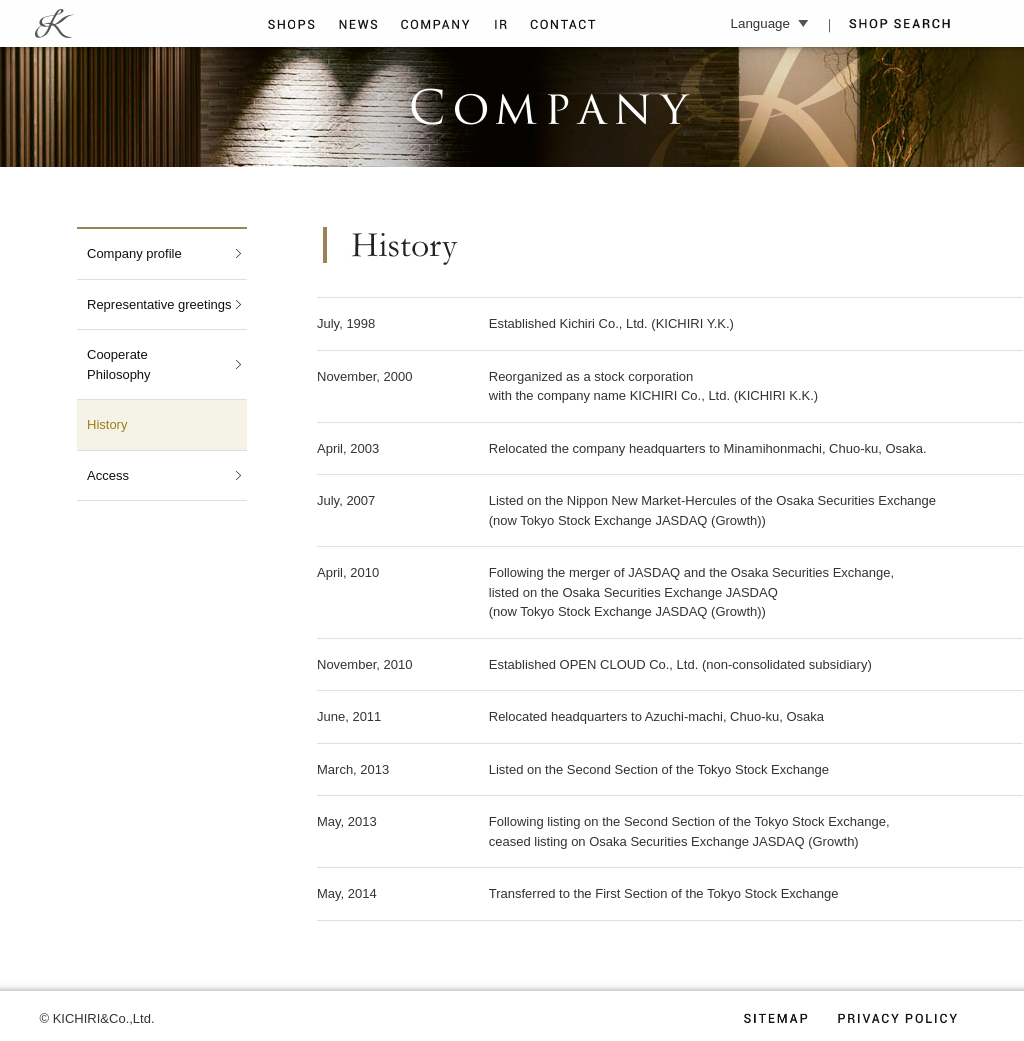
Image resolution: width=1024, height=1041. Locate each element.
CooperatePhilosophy (119, 364)
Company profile (134, 253)
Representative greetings (159, 304)
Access (108, 475)
